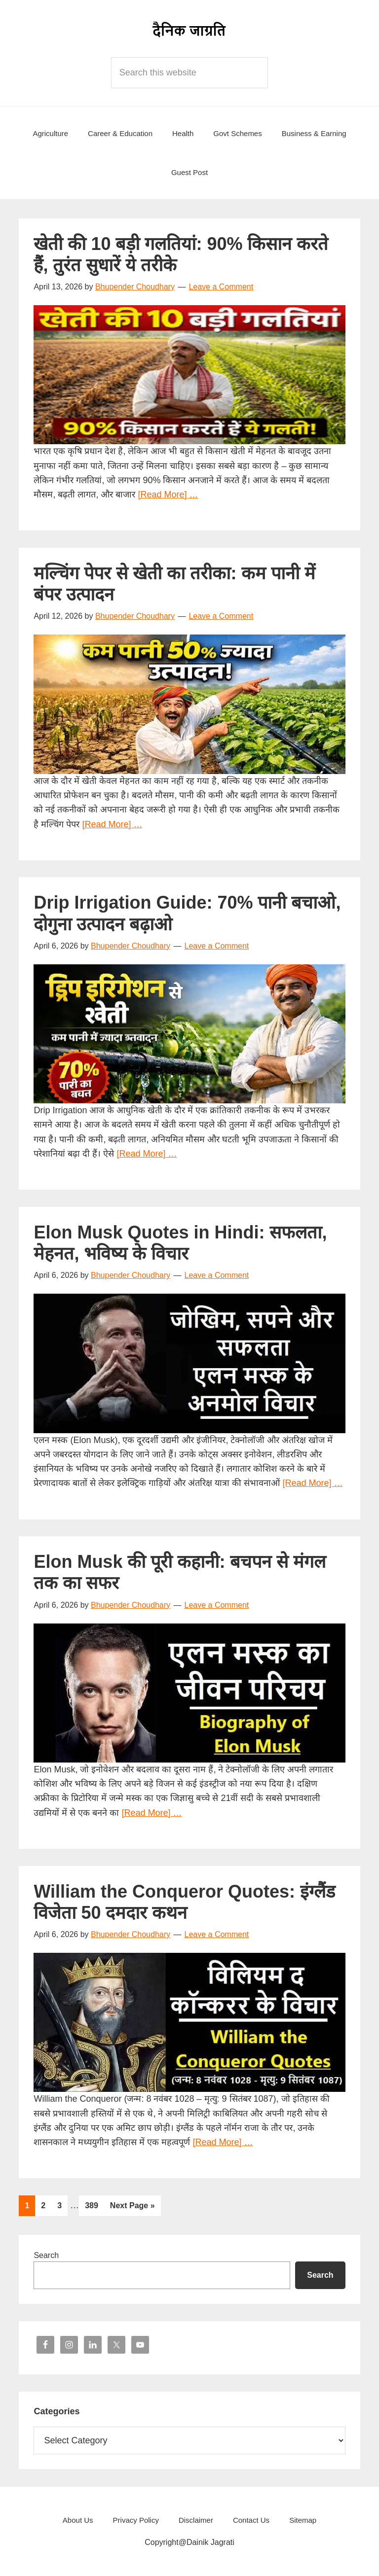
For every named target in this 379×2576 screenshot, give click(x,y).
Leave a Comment (221, 286)
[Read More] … (168, 494)
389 (93, 2204)
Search (46, 2255)
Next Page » (132, 2207)
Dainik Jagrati (189, 29)
